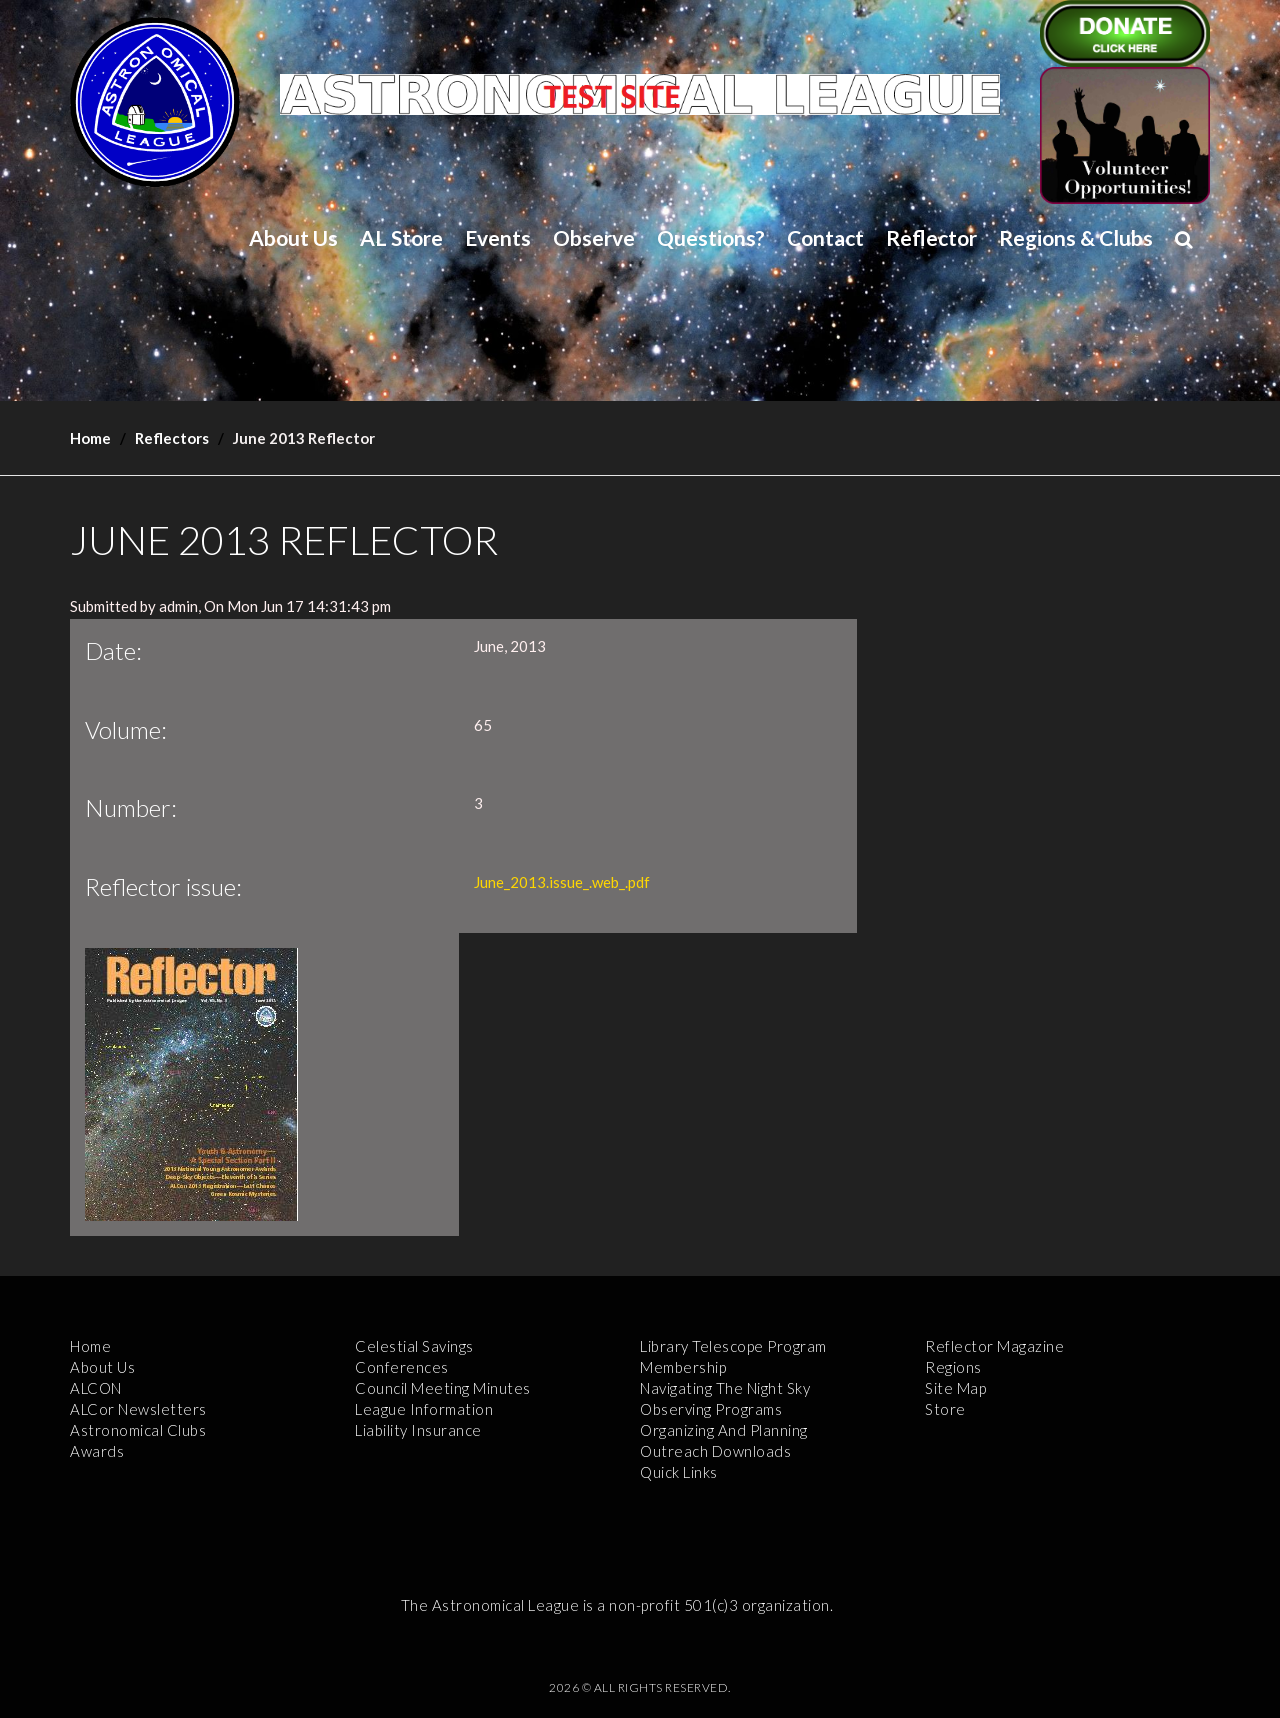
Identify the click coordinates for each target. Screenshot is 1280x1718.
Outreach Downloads (715, 1451)
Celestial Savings (414, 1346)
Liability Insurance (418, 1430)
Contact (825, 237)
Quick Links (679, 1472)
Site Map (955, 1388)
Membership (683, 1367)
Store (945, 1409)
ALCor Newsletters (138, 1409)
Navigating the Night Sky (725, 1388)
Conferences (402, 1367)
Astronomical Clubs (138, 1430)
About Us (293, 237)
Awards (97, 1451)
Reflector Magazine (994, 1346)
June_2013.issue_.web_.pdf (562, 882)
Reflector (931, 237)
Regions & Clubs (1076, 237)
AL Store (401, 237)
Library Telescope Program (733, 1346)
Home (90, 438)
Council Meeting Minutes (443, 1388)
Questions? (711, 237)
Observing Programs (711, 1409)
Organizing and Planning (724, 1430)
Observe (594, 237)
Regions (953, 1367)
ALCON (96, 1388)
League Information (424, 1409)
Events (498, 237)
